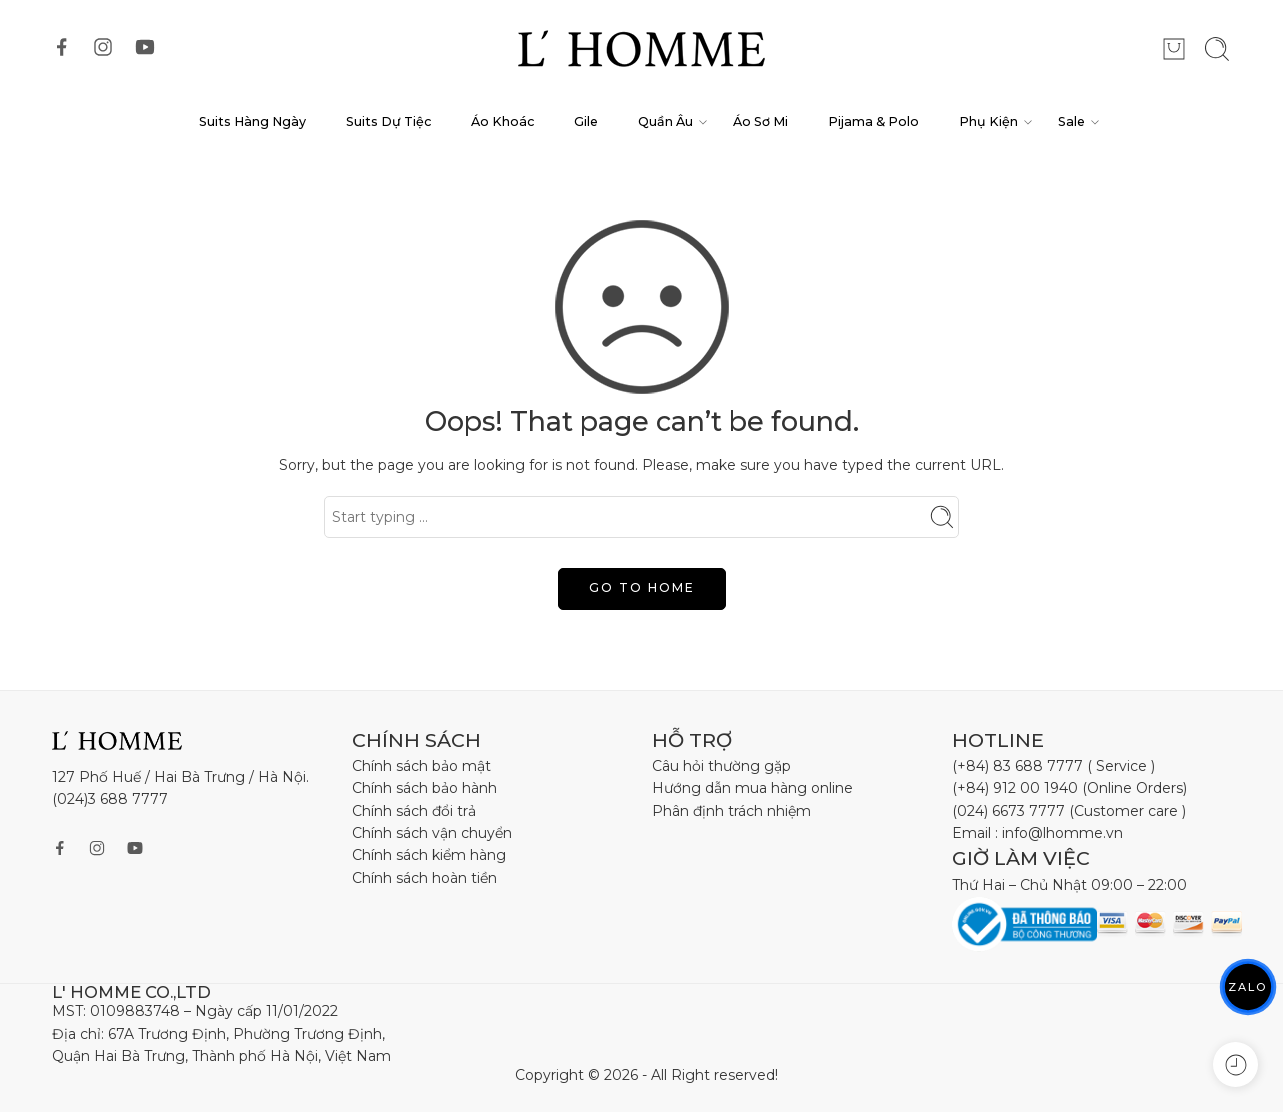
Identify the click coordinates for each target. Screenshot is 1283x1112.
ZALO (1248, 986)
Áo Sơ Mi (760, 121)
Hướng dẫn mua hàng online (752, 788)
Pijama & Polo (873, 121)
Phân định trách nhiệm (731, 811)
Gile (586, 121)
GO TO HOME (642, 587)
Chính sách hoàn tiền (424, 878)
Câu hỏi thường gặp (721, 766)
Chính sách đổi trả (414, 811)
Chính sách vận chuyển (432, 833)
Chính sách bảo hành (424, 788)
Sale (1071, 122)
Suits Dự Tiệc (388, 121)
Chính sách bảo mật (421, 766)
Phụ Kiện (988, 122)
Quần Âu (665, 122)
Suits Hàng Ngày (252, 121)
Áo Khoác (502, 121)
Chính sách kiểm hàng (429, 855)
